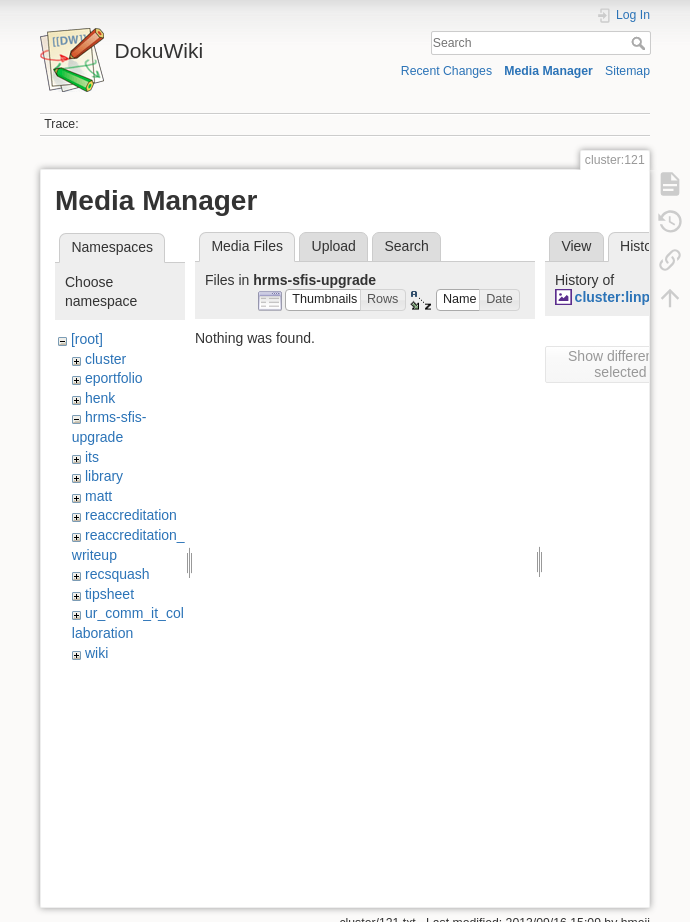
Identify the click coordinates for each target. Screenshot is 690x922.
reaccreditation (131, 515)
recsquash (117, 574)
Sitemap (627, 71)
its (92, 457)
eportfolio (114, 378)
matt (98, 496)
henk (100, 398)
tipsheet (109, 594)
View (576, 246)
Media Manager (548, 71)
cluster (105, 359)
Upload (334, 246)
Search (640, 43)
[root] (87, 339)
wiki (96, 653)
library (104, 476)
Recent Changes (446, 71)
